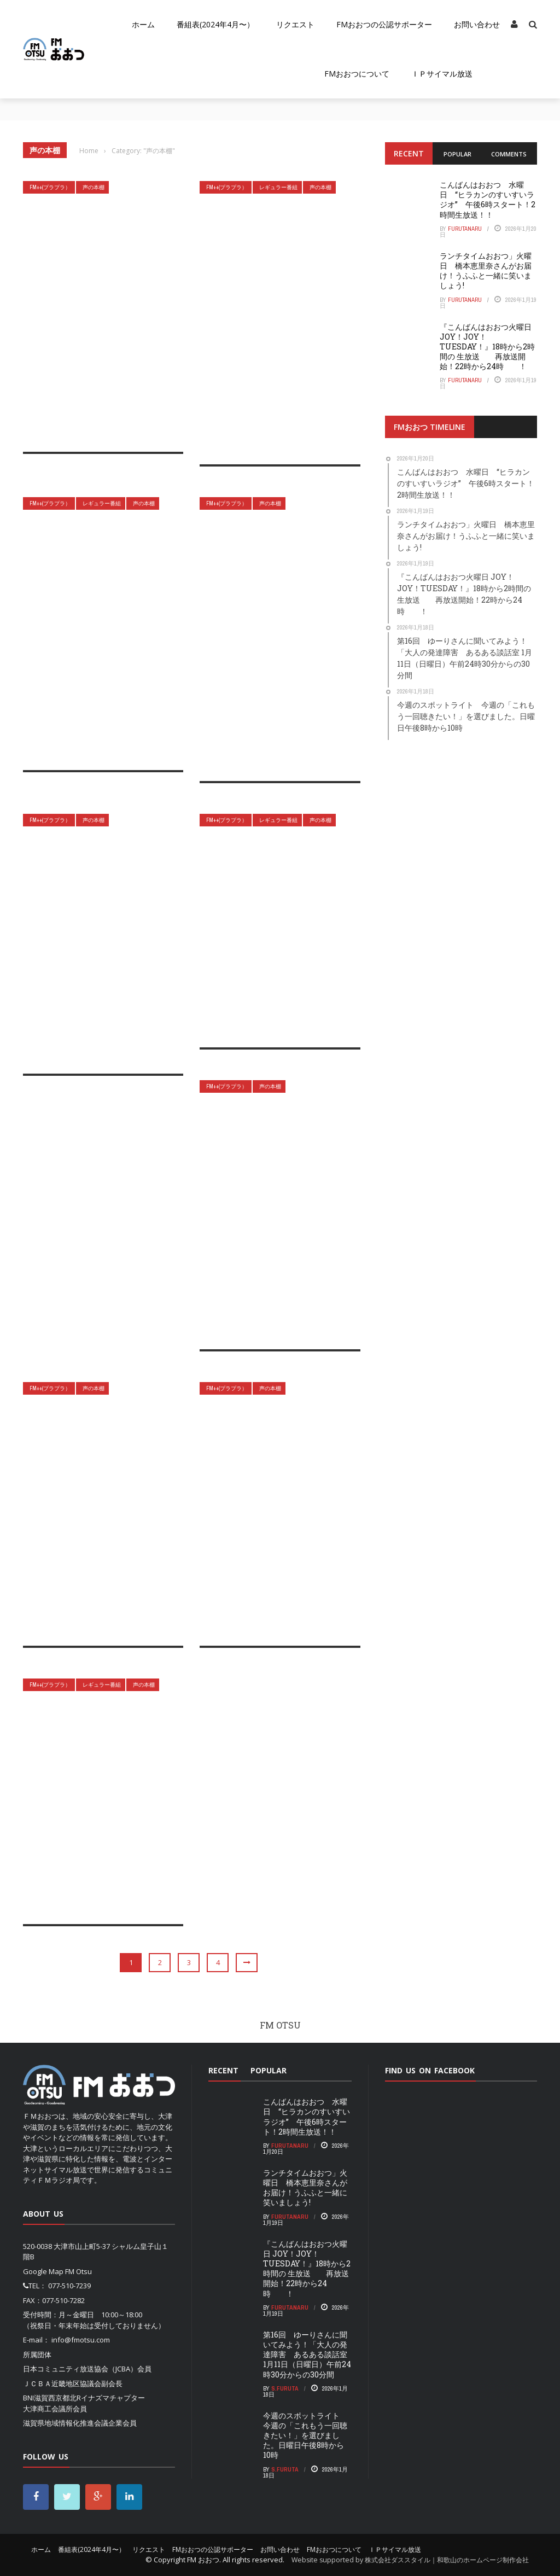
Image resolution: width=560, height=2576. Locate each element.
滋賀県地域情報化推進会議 (65, 2423)
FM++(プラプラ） (50, 187)
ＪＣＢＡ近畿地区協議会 (62, 2383)
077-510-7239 (69, 2286)
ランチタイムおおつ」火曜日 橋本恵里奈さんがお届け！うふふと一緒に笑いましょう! (486, 270)
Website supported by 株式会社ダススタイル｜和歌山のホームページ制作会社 (410, 2560)
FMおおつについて (356, 73)
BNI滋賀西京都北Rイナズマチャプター (84, 2398)
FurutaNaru (465, 228)
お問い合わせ (477, 24)
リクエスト (295, 24)
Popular (457, 154)
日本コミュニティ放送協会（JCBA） (80, 2369)
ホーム (143, 24)
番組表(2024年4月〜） (215, 24)
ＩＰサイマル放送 (441, 73)
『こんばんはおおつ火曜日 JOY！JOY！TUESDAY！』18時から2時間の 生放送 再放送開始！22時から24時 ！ (487, 347)
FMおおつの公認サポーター (384, 24)
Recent (409, 153)
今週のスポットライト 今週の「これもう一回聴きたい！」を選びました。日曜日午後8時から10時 (305, 2435)
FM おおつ (203, 2560)
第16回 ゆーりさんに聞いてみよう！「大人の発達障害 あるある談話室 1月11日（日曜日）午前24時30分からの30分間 (307, 2354)
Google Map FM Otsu (57, 2271)
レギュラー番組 (278, 187)
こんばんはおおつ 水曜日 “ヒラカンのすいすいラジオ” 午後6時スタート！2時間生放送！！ (487, 199)
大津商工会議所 (48, 2409)
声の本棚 (93, 187)
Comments (509, 154)
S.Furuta (285, 2388)
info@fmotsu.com (80, 2340)
